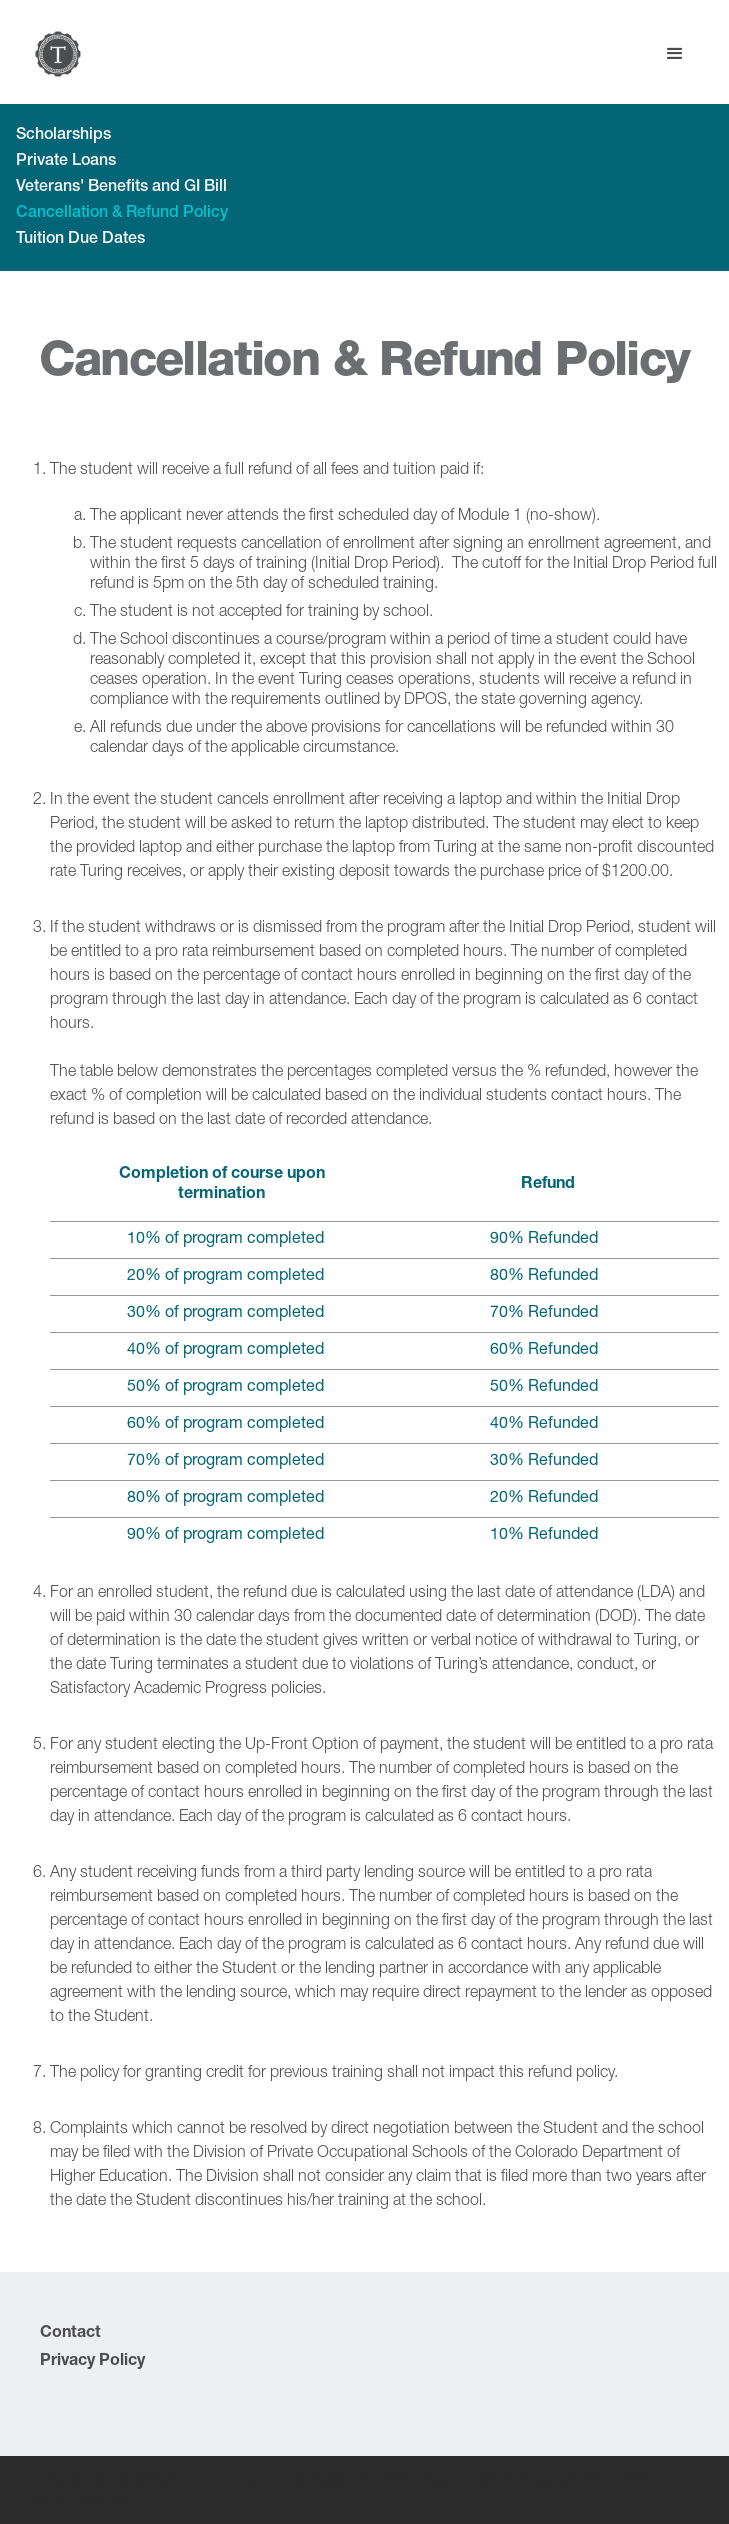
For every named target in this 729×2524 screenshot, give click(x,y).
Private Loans (66, 162)
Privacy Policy (92, 2362)
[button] (675, 54)
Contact (70, 2334)
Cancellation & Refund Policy (122, 214)
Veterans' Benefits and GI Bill (121, 188)
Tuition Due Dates (80, 240)
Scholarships (63, 136)
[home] (53, 54)
